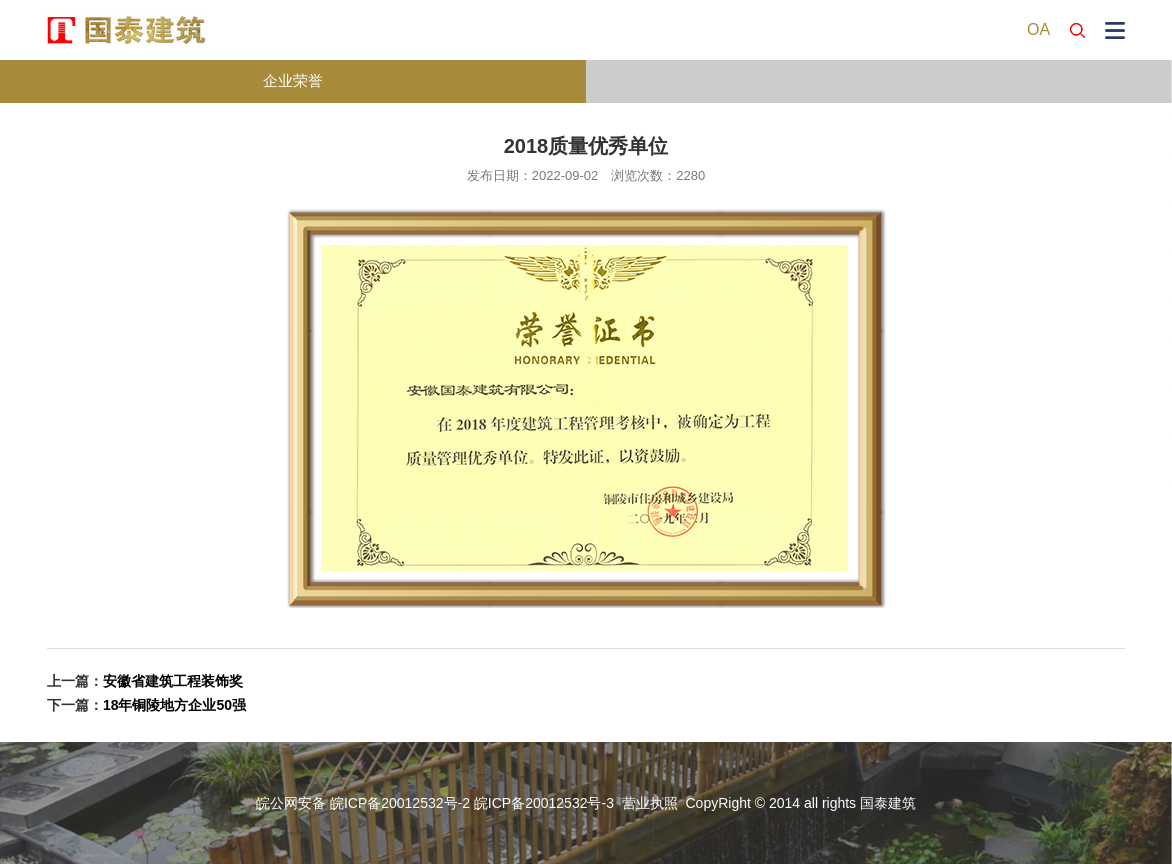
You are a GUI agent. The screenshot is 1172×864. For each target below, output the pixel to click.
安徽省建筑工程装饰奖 (173, 681)
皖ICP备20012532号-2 (400, 803)
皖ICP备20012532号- (540, 803)
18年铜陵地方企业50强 (174, 705)
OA (1038, 29)
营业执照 (650, 803)
